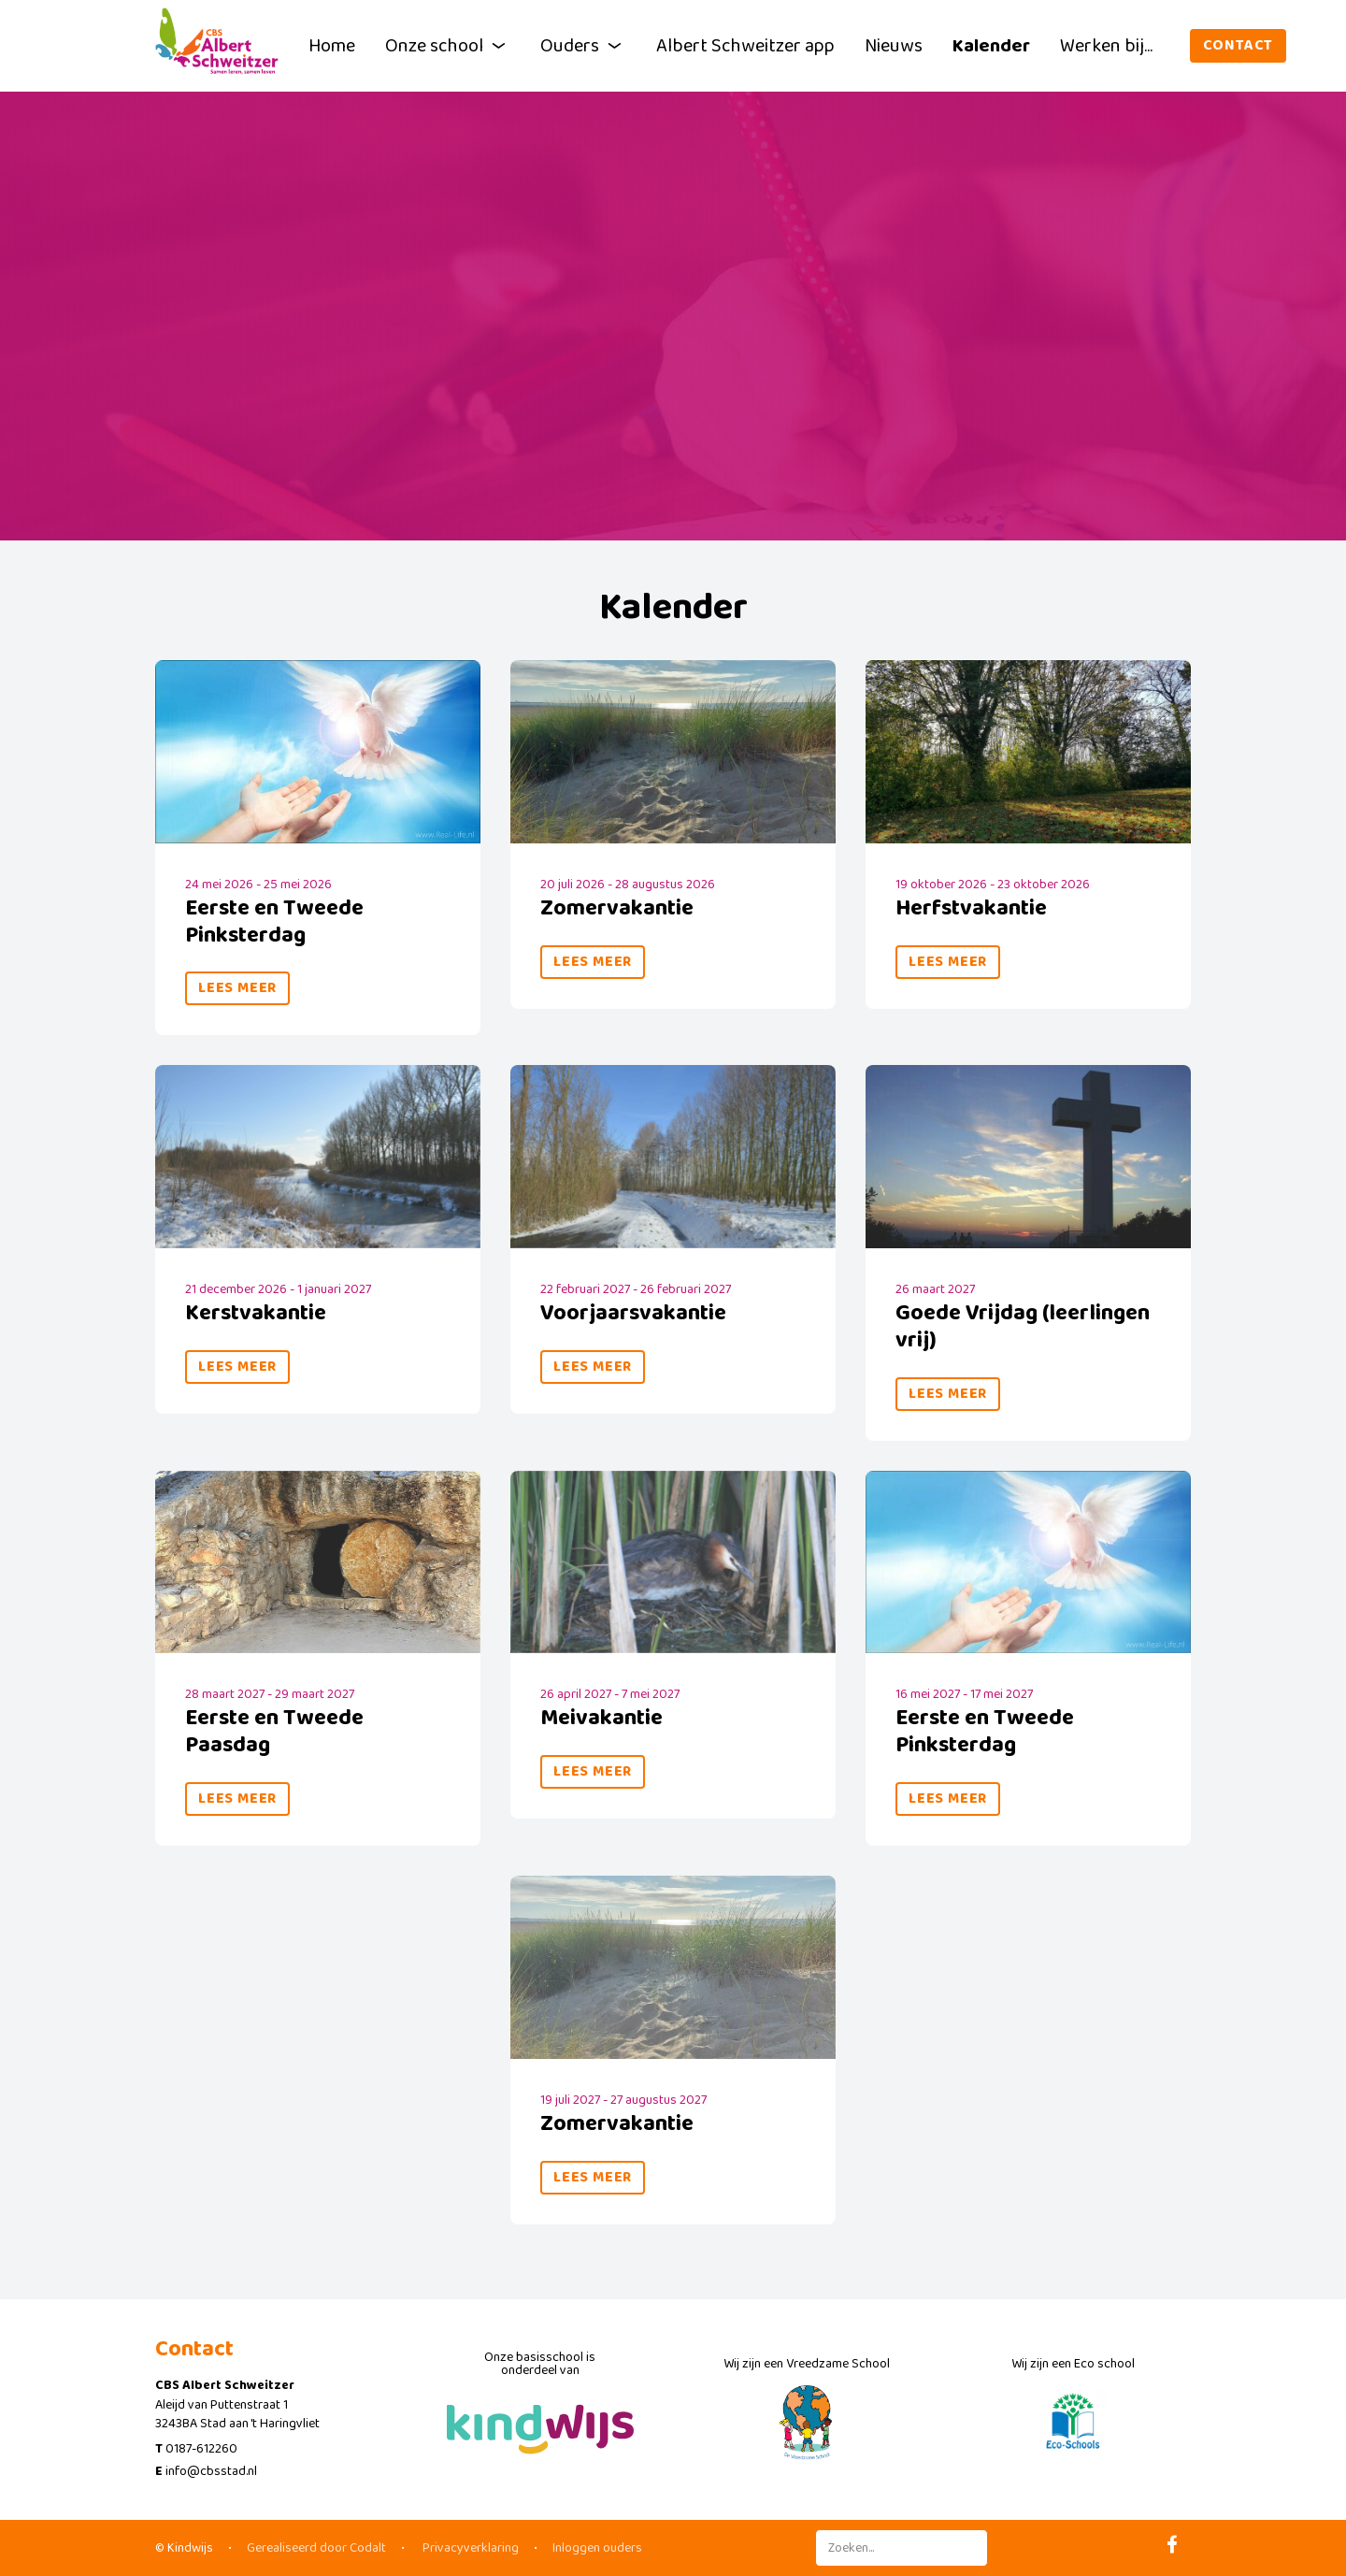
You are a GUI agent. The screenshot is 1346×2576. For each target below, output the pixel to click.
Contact (1238, 45)
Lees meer (237, 988)
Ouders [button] (583, 46)
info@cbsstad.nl (211, 2471)
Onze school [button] (447, 46)
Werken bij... (1106, 46)
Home (331, 46)
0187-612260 (201, 2449)
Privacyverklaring (469, 2548)
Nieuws (894, 46)
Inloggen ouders (597, 2548)
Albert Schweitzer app (745, 46)
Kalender (991, 46)
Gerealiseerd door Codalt (316, 2548)
